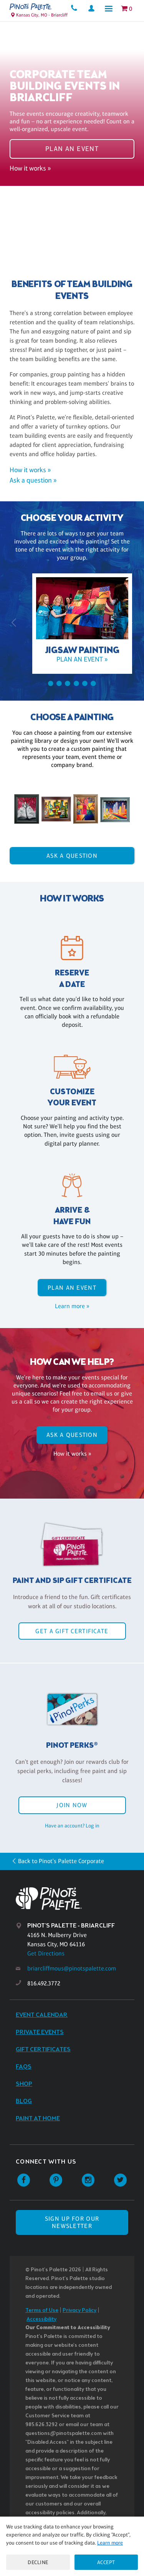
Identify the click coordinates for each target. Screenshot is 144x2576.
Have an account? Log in (72, 1825)
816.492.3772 (43, 1983)
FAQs (23, 2067)
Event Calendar (42, 2015)
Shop (24, 2084)
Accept (106, 2562)
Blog (24, 2101)
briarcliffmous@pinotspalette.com (71, 1968)
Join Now (71, 1805)
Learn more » (72, 1306)
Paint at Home (38, 2119)
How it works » (30, 168)
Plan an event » (72, 659)
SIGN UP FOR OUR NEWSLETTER (72, 2222)
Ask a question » (33, 480)
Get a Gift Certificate (71, 1631)
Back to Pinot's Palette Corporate (61, 1861)
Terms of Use (41, 2310)
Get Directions (46, 1953)
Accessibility (41, 2319)
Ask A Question (72, 855)
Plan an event (72, 149)
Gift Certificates (43, 2050)
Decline (38, 2562)
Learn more (110, 2543)
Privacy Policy (79, 2310)
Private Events (40, 2032)
